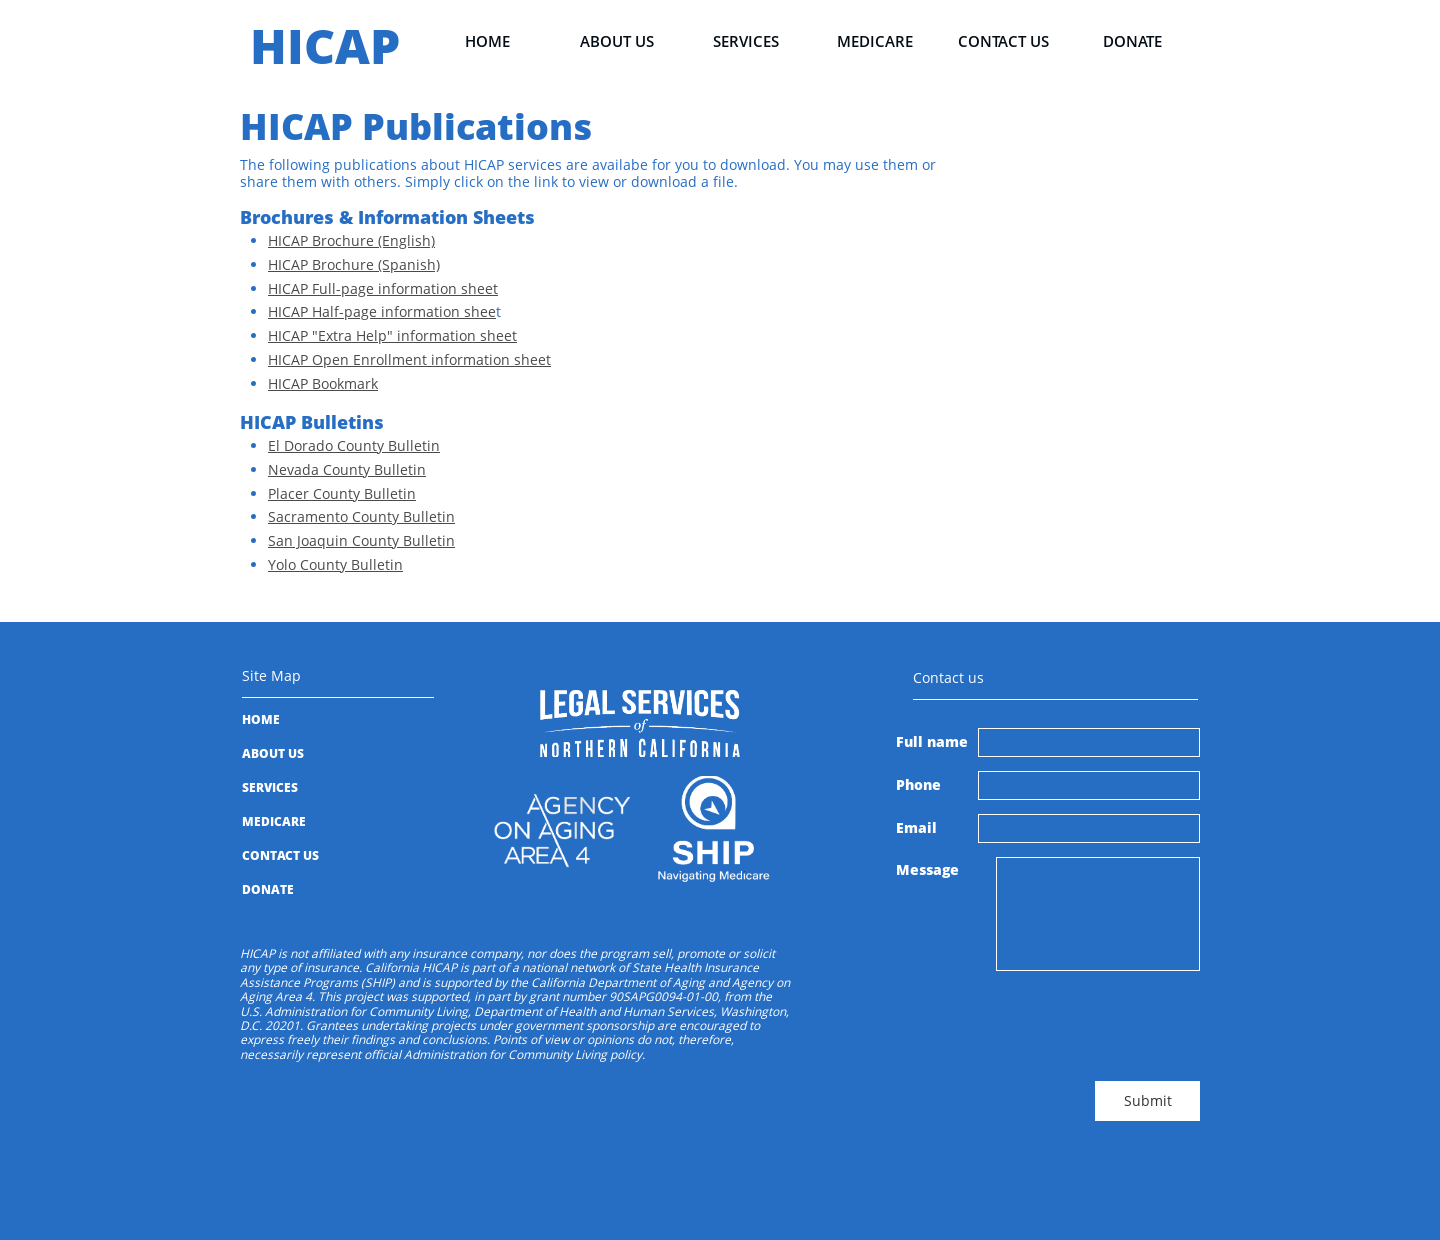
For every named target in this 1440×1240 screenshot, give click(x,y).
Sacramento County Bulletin (361, 516)
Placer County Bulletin (342, 493)
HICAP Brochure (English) (351, 240)
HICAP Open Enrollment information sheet (409, 359)
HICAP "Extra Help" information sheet (392, 335)
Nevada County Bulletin (347, 469)
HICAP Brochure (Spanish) (354, 264)
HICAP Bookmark (323, 383)
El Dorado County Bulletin (354, 445)
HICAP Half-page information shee (382, 311)
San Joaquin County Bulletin (361, 540)
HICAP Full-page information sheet (383, 288)
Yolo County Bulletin (335, 564)
